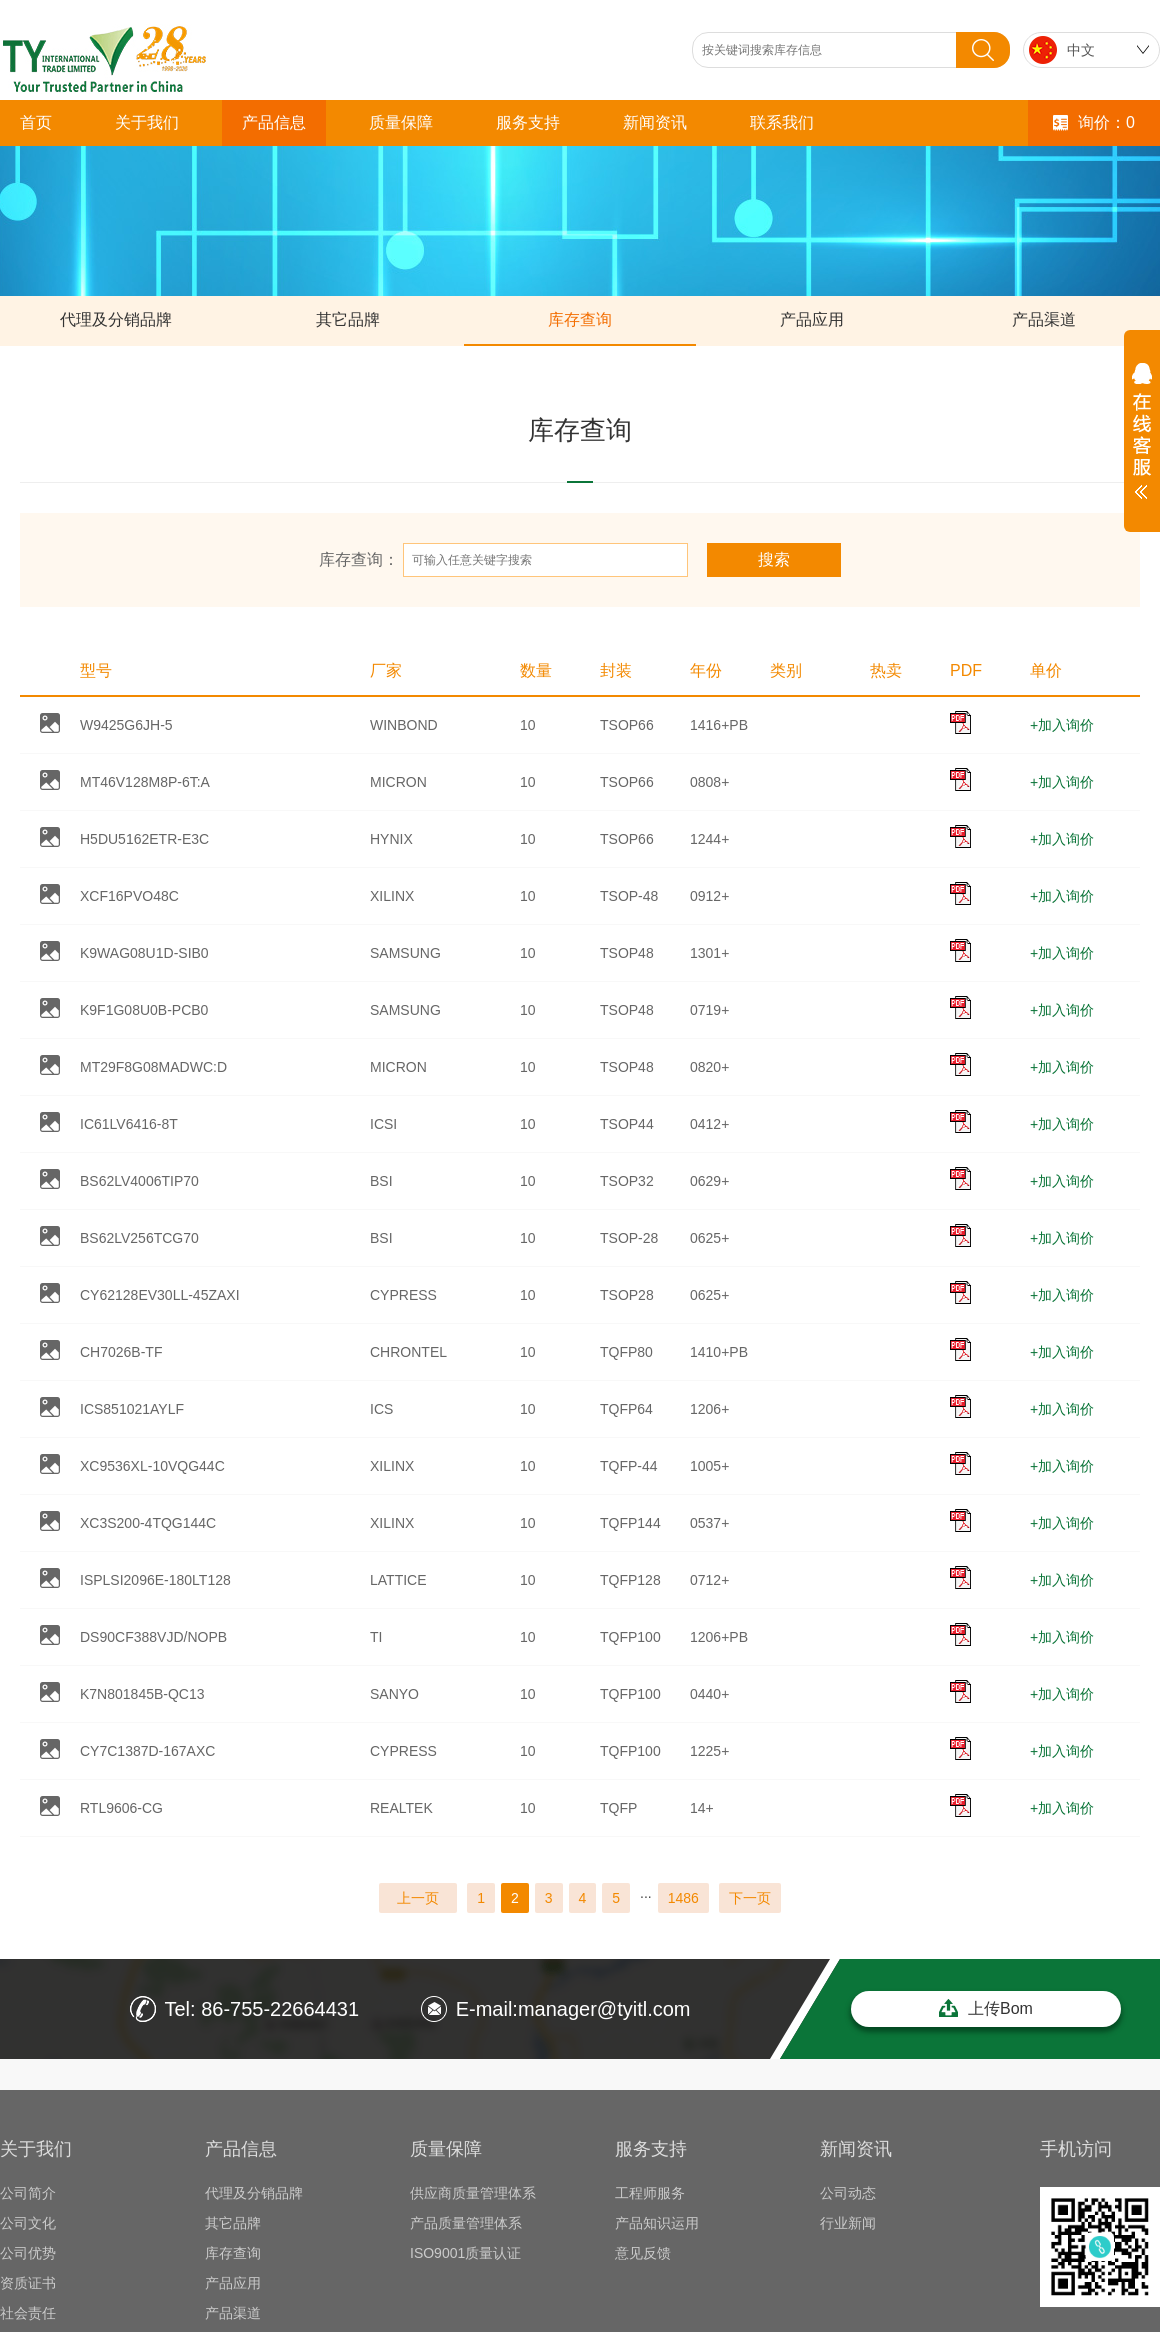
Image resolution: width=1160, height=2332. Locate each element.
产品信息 (274, 122)
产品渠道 (1044, 319)
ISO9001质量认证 (465, 2253)
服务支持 (528, 122)
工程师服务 (650, 2193)
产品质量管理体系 (466, 2223)
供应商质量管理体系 (473, 2193)
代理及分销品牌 (116, 319)
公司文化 (28, 2223)
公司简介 (28, 2193)
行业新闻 (848, 2223)
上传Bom (986, 2008)
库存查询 (580, 319)
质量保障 (401, 122)
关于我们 (147, 122)
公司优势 (28, 2253)
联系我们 (782, 122)
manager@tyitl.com (604, 2009)
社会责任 (28, 2313)
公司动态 (848, 2193)
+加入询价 (1062, 725)
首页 (36, 122)
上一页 (418, 1898)
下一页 (750, 1898)
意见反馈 (643, 2253)
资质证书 (28, 2283)
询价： (1094, 122)
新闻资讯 (655, 122)
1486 (683, 1898)
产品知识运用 (657, 2223)
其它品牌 (348, 319)
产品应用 (812, 319)
